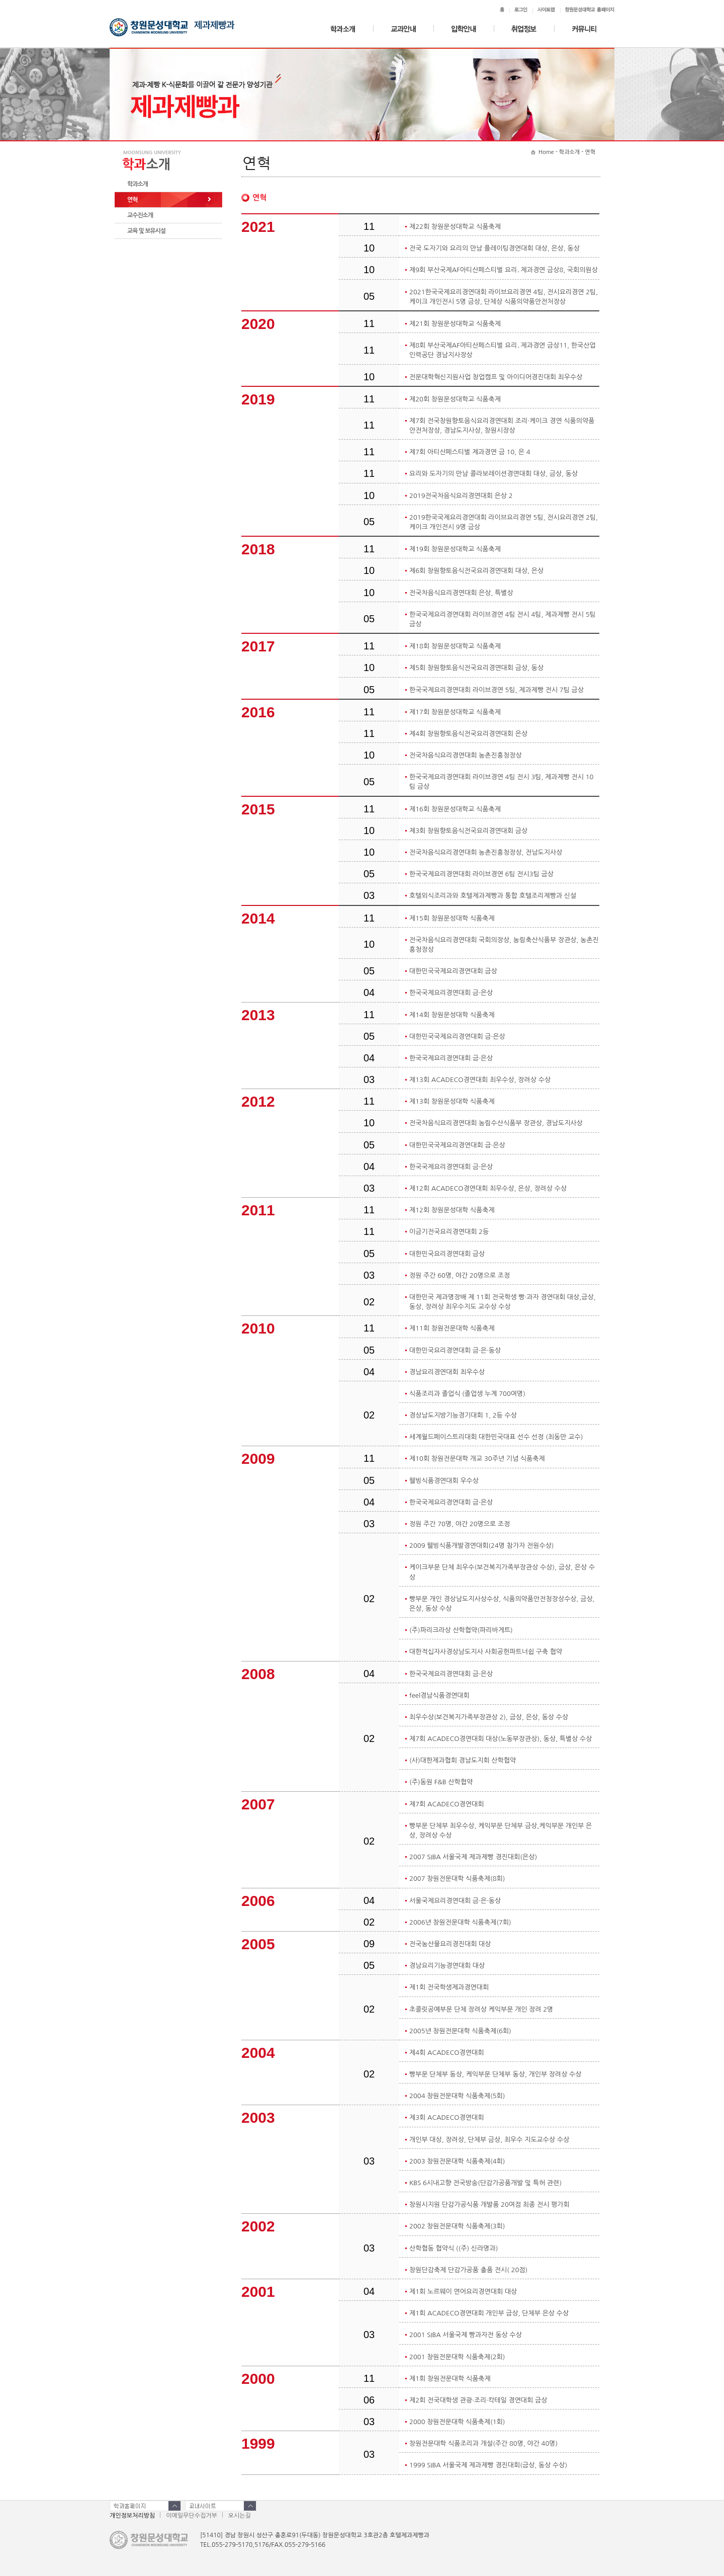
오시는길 (239, 2516)
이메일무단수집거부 (191, 2516)
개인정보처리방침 (132, 2516)
